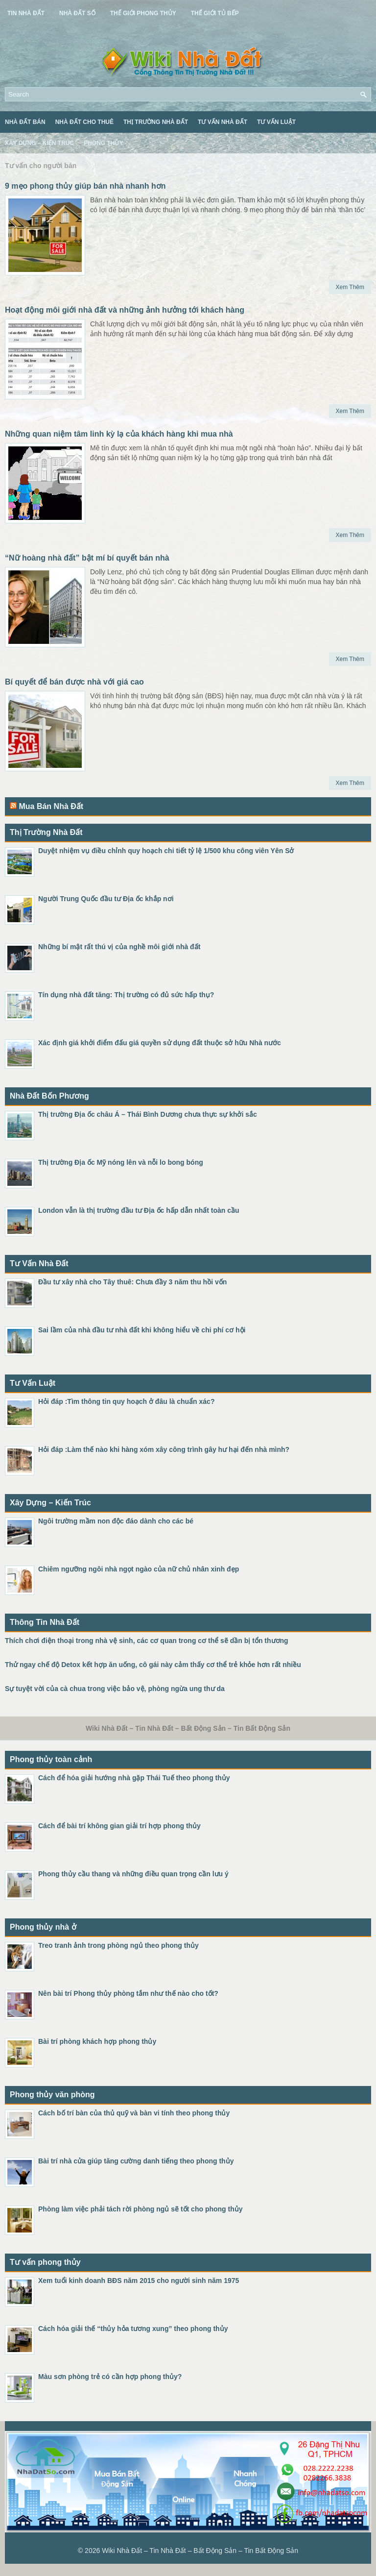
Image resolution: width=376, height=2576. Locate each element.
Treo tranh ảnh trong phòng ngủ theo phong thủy (118, 1945)
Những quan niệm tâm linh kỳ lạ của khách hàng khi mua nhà (119, 434)
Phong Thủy (103, 143)
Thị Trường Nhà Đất (155, 122)
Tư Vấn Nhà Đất (222, 122)
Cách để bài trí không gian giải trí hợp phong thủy (119, 1826)
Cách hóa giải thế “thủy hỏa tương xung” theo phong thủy (133, 2328)
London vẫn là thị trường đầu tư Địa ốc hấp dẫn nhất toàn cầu (138, 1210)
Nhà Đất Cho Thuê (84, 122)
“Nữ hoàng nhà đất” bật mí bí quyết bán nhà (87, 558)
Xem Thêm (350, 287)
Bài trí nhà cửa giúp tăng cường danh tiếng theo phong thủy (136, 2161)
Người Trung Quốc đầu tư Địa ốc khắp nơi (106, 899)
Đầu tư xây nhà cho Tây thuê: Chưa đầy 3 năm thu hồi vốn (132, 1282)
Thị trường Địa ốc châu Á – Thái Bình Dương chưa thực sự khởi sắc (147, 1114)
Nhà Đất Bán (25, 122)
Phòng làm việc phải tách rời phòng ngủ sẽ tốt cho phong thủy (140, 2209)
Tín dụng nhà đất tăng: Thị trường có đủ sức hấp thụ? (126, 995)
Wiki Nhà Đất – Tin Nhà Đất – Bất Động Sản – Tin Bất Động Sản (200, 2550)
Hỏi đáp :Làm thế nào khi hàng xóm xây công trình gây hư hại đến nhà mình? (163, 1449)
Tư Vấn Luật (276, 122)
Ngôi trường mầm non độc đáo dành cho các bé (115, 1521)
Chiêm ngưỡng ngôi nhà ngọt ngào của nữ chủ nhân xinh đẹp (138, 1569)
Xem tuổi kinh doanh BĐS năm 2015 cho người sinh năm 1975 (138, 2280)
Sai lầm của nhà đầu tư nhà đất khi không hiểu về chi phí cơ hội (141, 1330)
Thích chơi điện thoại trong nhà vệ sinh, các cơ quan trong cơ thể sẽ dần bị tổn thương (146, 1640)
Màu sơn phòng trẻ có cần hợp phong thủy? (110, 2376)
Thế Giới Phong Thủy (143, 13)
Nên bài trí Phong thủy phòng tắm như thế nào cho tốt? (128, 1993)
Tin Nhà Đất (26, 13)
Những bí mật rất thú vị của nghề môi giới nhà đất (119, 947)
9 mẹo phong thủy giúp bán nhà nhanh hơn (85, 186)
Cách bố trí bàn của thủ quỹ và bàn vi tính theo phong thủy (134, 2113)
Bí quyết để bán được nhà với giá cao (74, 682)
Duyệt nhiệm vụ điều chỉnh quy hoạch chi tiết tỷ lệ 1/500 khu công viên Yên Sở (166, 851)
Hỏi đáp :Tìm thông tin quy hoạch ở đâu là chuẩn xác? (126, 1401)
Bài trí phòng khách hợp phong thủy (97, 2041)
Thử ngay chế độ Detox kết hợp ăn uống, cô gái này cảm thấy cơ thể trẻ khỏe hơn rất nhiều (153, 1664)
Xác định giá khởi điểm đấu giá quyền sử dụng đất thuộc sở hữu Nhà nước (159, 1043)
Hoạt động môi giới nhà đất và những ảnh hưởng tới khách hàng (124, 310)
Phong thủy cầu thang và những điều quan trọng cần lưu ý (133, 1874)
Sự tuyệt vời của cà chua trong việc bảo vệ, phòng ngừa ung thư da (115, 1689)
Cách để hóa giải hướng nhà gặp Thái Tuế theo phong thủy (134, 1778)
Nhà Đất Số (77, 13)
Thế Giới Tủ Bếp (215, 13)
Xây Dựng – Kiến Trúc (39, 143)
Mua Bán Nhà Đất (51, 806)
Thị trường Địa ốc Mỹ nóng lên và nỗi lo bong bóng (120, 1162)
